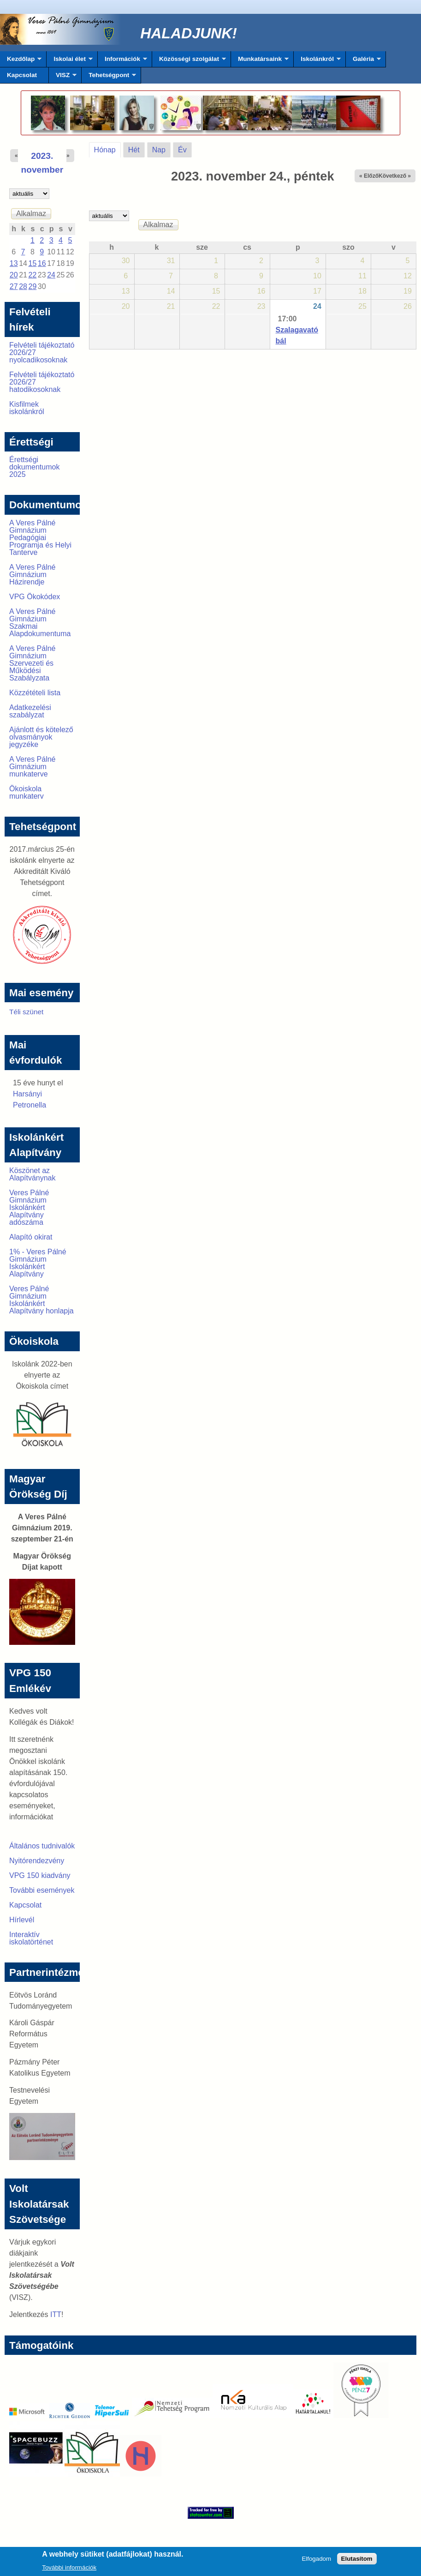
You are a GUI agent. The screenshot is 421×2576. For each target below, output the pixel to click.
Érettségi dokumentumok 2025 (34, 467)
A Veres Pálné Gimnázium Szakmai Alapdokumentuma (40, 623)
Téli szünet (26, 1012)
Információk (122, 61)
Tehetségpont (109, 78)
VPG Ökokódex (34, 597)
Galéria (363, 61)
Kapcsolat (22, 75)
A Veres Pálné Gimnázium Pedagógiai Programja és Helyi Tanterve (40, 537)
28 (23, 286)
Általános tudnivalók (42, 1846)
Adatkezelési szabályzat (30, 711)
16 (42, 263)
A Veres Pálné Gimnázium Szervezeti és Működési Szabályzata (32, 663)
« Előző (369, 176)
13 (14, 263)
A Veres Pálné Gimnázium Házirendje (32, 574)
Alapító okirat (30, 1237)
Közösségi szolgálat (189, 61)
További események (41, 1890)
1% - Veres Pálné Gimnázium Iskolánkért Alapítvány (37, 1263)
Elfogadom (316, 2561)
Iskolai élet (69, 61)
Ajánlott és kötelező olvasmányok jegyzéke (41, 737)
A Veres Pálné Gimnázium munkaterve (32, 766)
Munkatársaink (260, 61)
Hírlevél (21, 1920)
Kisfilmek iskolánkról (26, 407)
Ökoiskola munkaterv (26, 792)
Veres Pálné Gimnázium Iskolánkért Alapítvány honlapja (41, 1300)
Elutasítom (357, 2561)
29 (33, 286)
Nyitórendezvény (36, 1861)
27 (14, 286)
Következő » (395, 176)
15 (33, 263)
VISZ (63, 78)
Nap (159, 150)
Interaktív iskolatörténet (31, 1938)
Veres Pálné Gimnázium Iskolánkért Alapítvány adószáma (29, 1207)
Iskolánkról (317, 61)
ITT (55, 2314)
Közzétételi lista (34, 693)
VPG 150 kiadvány (40, 1875)
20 (14, 275)
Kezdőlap (21, 61)
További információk (69, 2570)
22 (33, 275)
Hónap (107, 148)
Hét (134, 150)
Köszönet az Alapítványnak (32, 1174)
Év (182, 150)
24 (317, 306)
